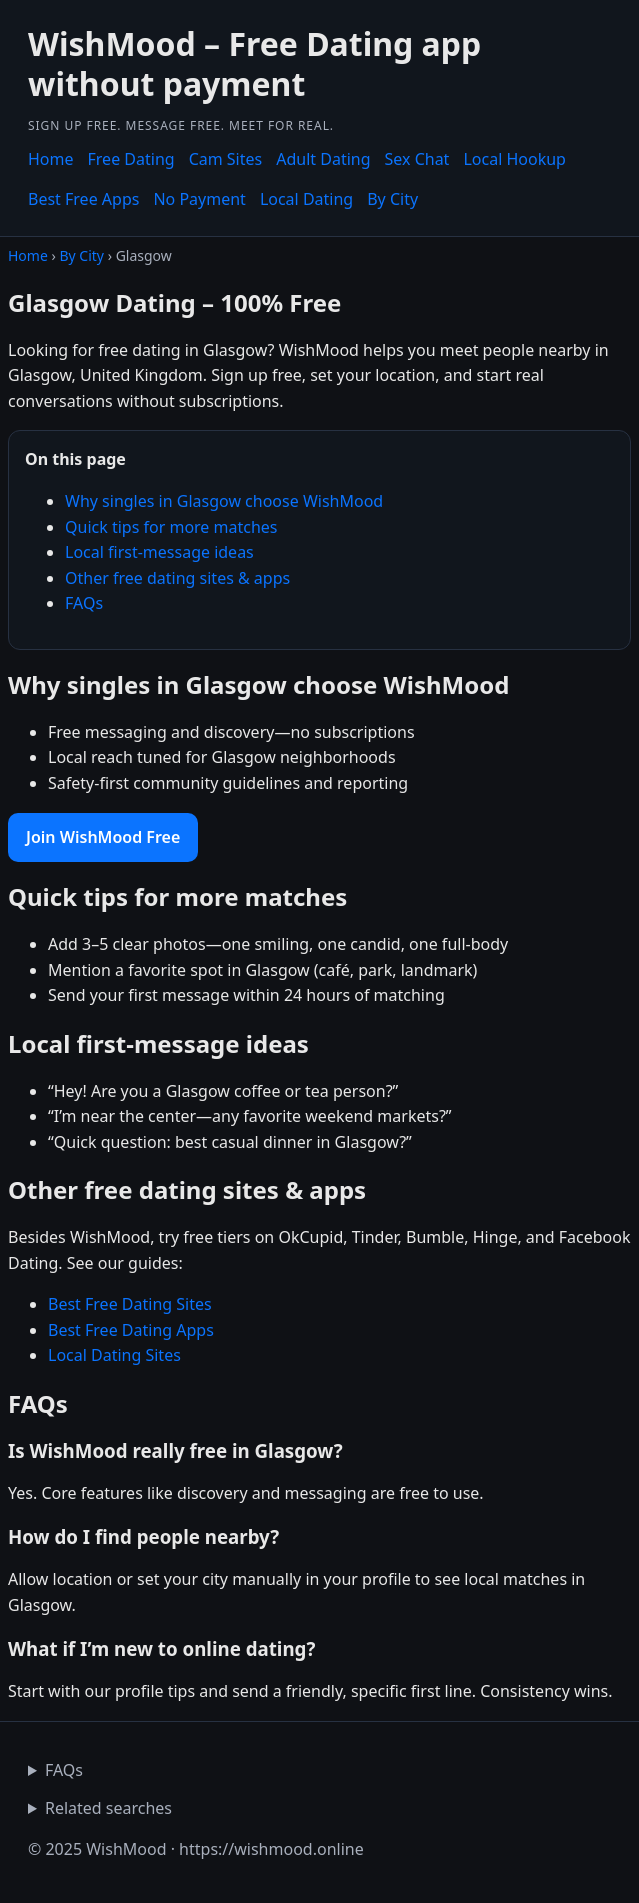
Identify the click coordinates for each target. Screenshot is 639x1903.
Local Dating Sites (114, 1355)
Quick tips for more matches (171, 527)
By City (392, 199)
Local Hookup (514, 159)
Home (51, 159)
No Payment (199, 199)
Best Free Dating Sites (130, 1304)
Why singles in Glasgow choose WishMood (224, 501)
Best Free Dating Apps (131, 1330)
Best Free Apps (83, 199)
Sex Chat (417, 159)
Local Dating (306, 199)
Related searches (108, 1808)
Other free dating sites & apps (177, 578)
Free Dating (131, 159)
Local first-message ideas (159, 552)
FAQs (84, 603)
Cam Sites (226, 159)
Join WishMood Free (103, 837)
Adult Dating (323, 159)
